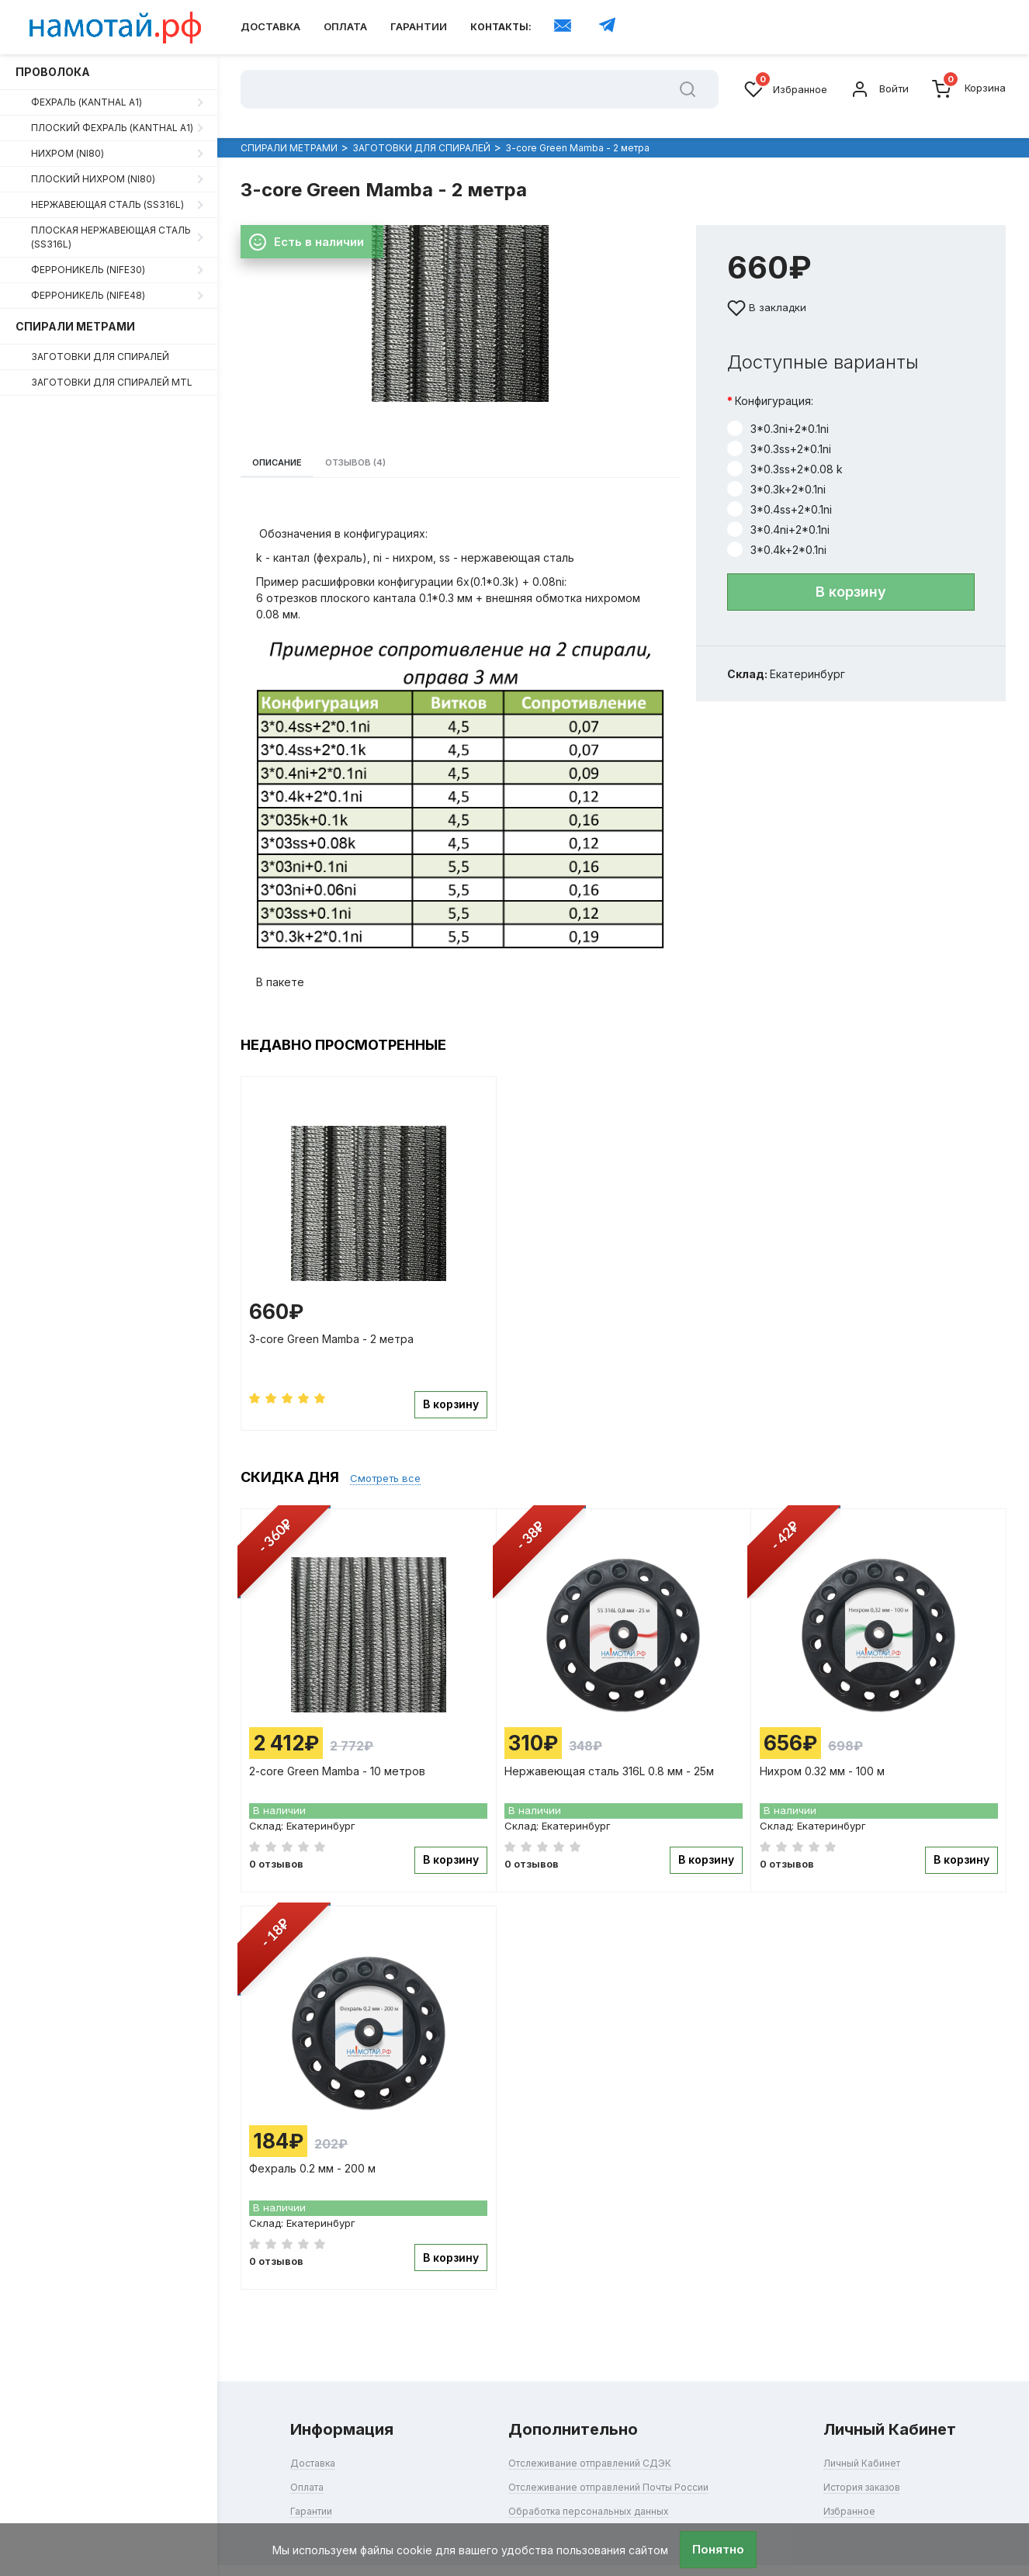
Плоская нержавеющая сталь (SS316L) (111, 237)
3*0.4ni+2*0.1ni (778, 514)
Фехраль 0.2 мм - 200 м (316, 2155)
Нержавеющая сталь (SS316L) (107, 204)
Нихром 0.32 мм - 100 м (825, 1762)
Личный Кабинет (873, 2442)
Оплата (345, 26)
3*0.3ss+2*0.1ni (779, 433)
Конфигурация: (774, 386)
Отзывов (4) (387, 453)
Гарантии (418, 26)
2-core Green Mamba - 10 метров (341, 1762)
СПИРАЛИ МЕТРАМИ (75, 326)
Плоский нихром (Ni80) (93, 179)
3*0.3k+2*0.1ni (776, 474)
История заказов (874, 2466)
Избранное (785, 89)
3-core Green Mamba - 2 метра (335, 1338)
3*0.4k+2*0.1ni (776, 534)
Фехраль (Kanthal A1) (86, 102)
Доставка (270, 26)
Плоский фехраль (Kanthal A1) (112, 127)
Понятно (718, 2549)
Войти (880, 89)
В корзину (851, 577)
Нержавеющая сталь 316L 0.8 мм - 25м (613, 1762)
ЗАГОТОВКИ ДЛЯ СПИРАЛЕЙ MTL (111, 382)
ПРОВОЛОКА (53, 71)
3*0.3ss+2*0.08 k (785, 454)
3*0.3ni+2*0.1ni (778, 413)
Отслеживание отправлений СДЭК (586, 2442)
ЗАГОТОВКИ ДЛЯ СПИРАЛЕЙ (100, 356)
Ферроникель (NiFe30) (88, 269)
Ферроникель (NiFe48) (88, 295)
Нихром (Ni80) (67, 153)
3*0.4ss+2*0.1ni (779, 494)
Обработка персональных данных (584, 2490)
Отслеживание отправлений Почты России (608, 2466)
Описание (287, 453)
